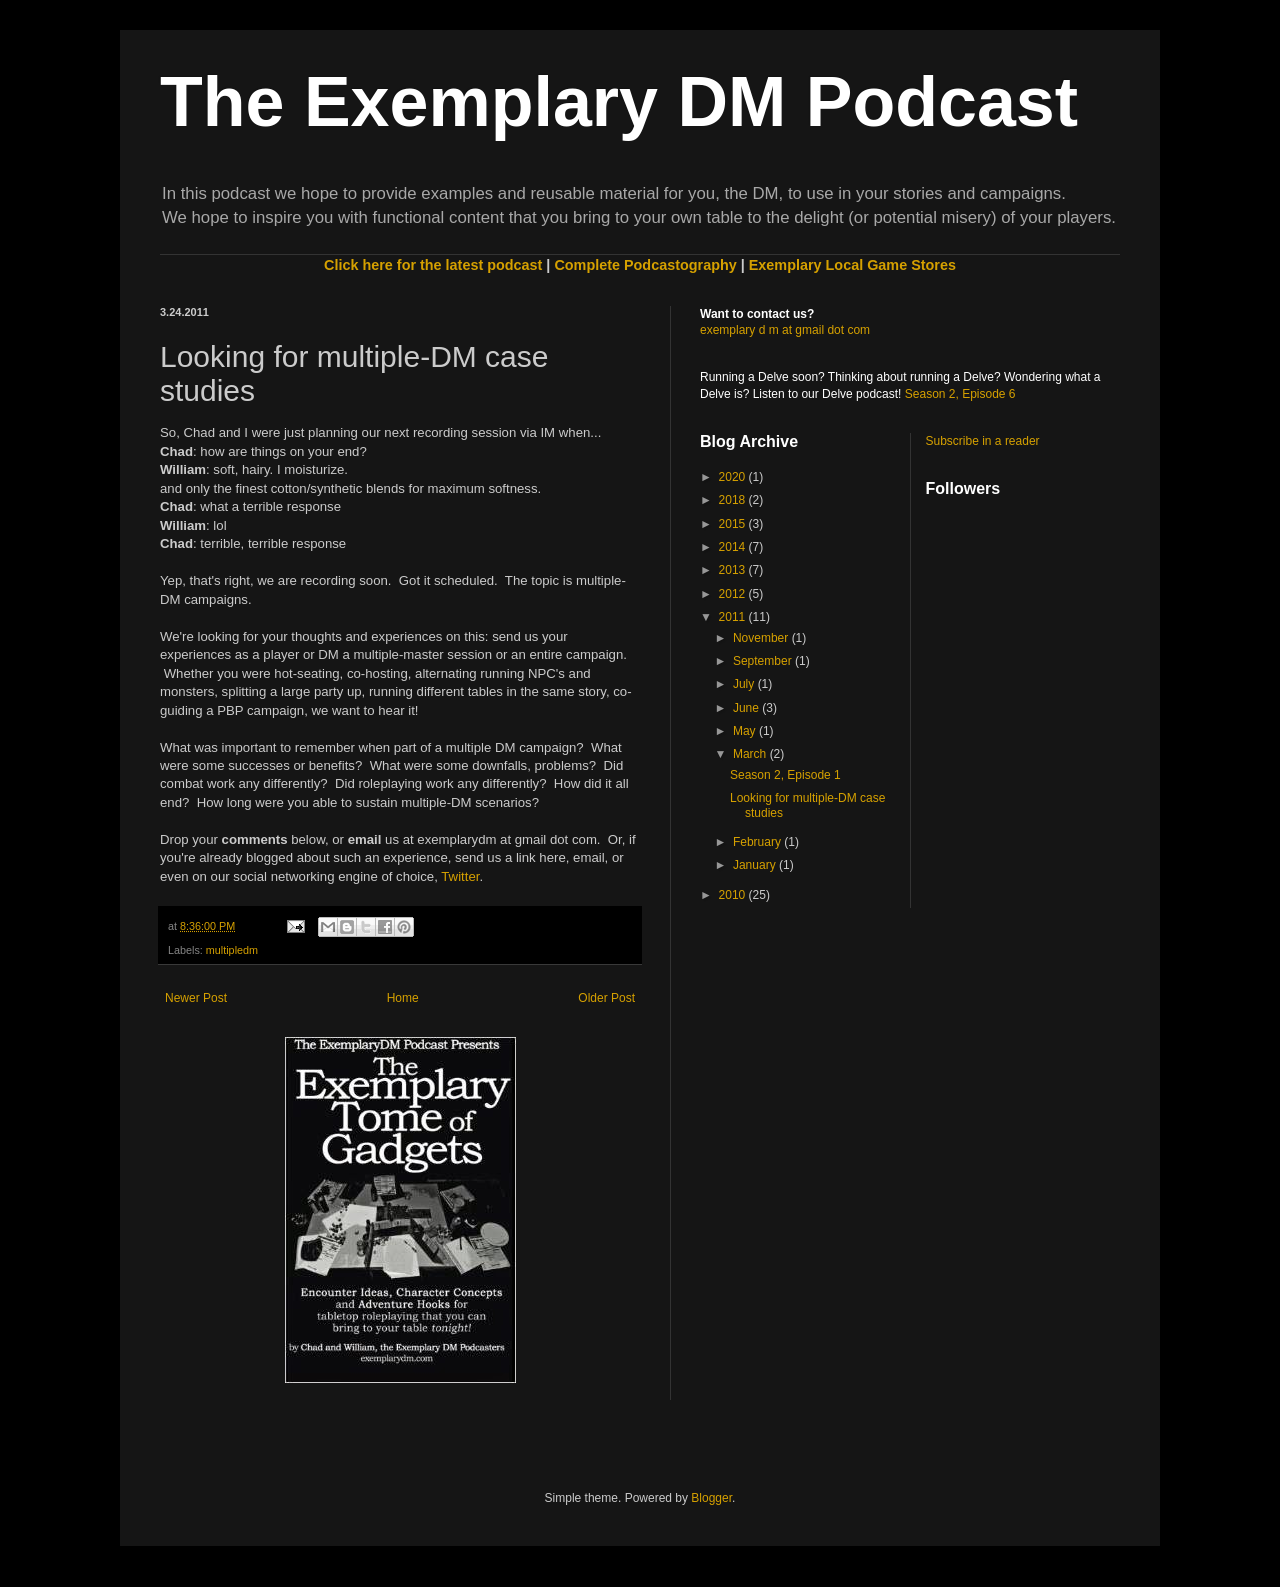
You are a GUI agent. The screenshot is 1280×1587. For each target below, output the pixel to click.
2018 (734, 500)
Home (403, 998)
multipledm (232, 950)
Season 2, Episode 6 (960, 394)
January (756, 865)
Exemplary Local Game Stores (852, 265)
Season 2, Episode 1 (785, 775)
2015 (734, 524)
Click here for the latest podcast (433, 265)
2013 (734, 570)
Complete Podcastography (645, 265)
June (747, 708)
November (762, 638)
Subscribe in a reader (983, 441)
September (764, 661)
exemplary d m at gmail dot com (785, 330)
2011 (734, 617)
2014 (734, 547)
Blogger (711, 1498)
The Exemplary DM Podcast (619, 102)
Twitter (460, 876)
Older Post (606, 998)
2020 (734, 477)
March (751, 754)
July (745, 684)
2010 (734, 895)
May (746, 731)
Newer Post (196, 998)
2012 (734, 594)
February (758, 842)
